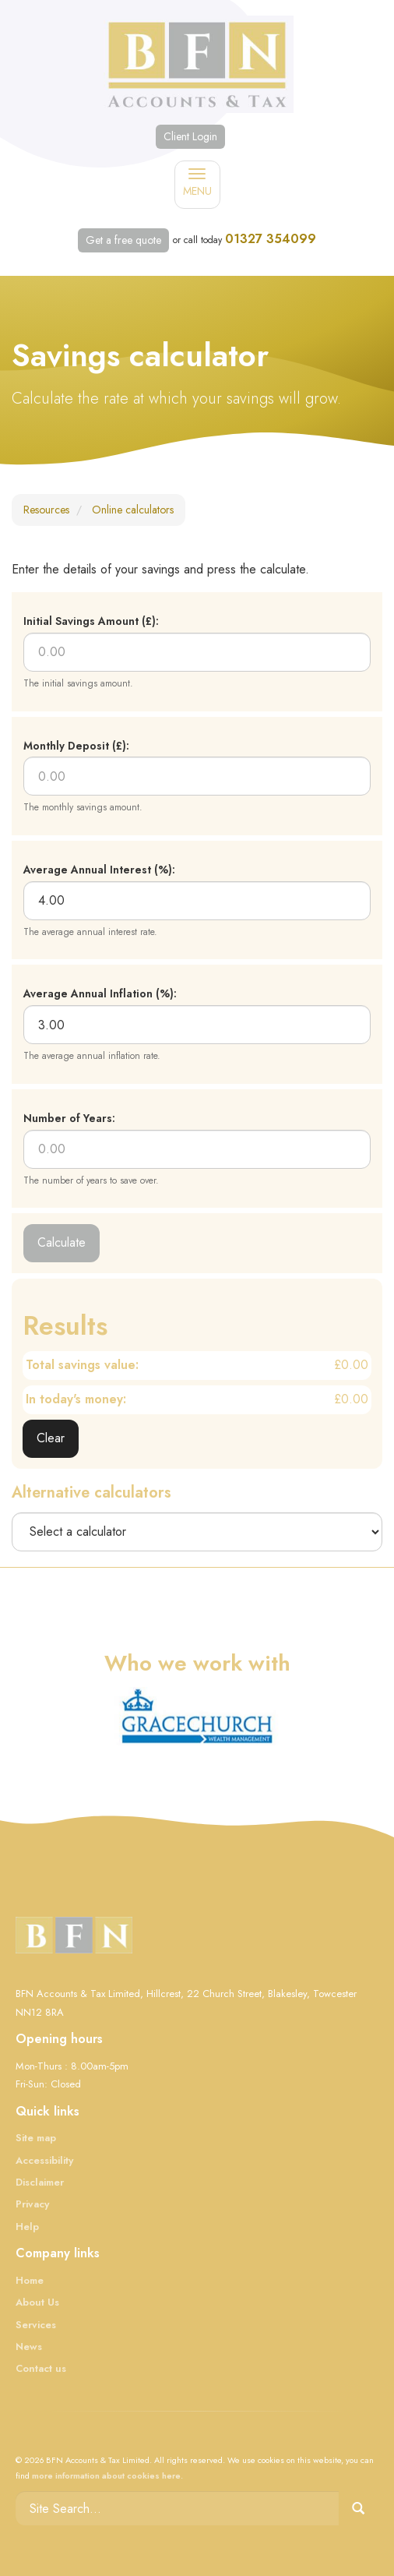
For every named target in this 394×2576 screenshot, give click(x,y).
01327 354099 (270, 239)
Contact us (41, 2368)
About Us (37, 2302)
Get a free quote (123, 240)
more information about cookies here (106, 2475)
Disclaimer (40, 2182)
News (29, 2346)
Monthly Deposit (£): (76, 745)
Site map (36, 2137)
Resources (46, 509)
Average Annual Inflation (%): (100, 993)
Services (36, 2324)
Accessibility (44, 2160)
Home (30, 2280)
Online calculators (133, 509)
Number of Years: (69, 1118)
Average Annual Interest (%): (99, 869)
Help (27, 2226)
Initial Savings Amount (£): (91, 621)
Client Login (190, 136)
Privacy (32, 2204)
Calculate (61, 1242)
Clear (51, 1438)
